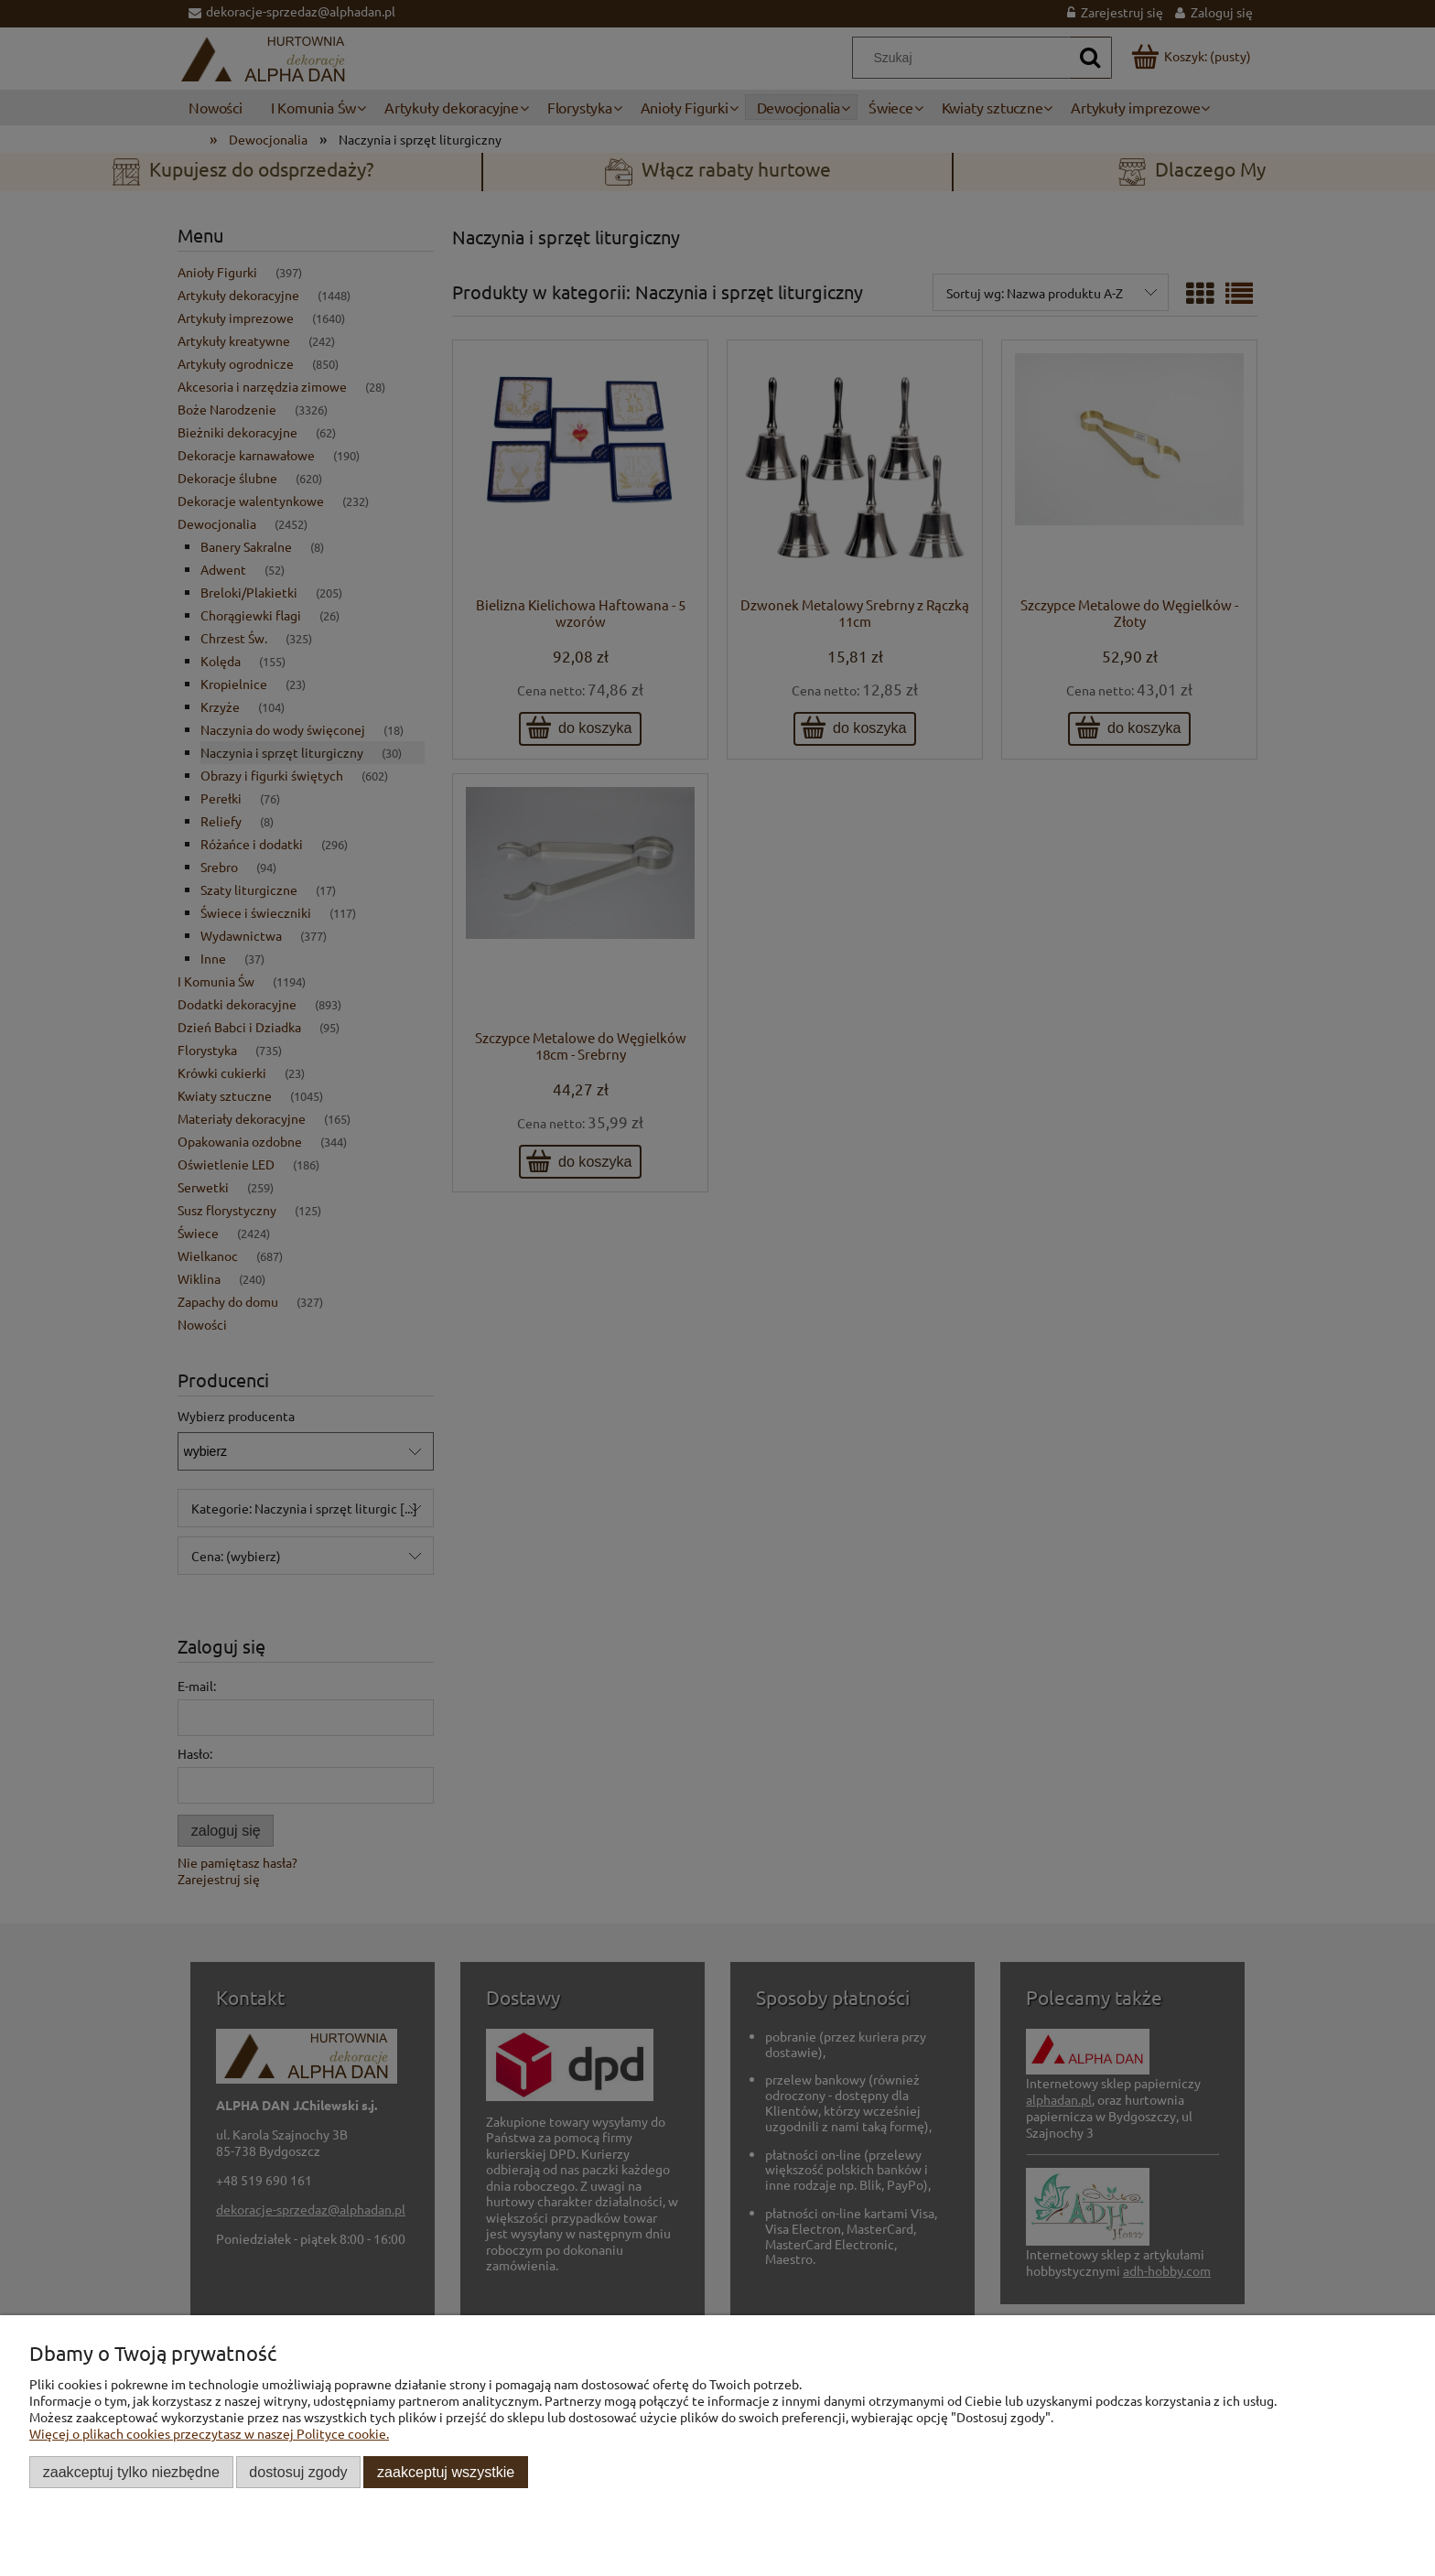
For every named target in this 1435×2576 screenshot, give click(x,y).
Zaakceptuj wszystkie (445, 2471)
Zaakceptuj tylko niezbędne (131, 2471)
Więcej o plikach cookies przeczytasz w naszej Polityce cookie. (209, 2433)
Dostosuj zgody (298, 2471)
